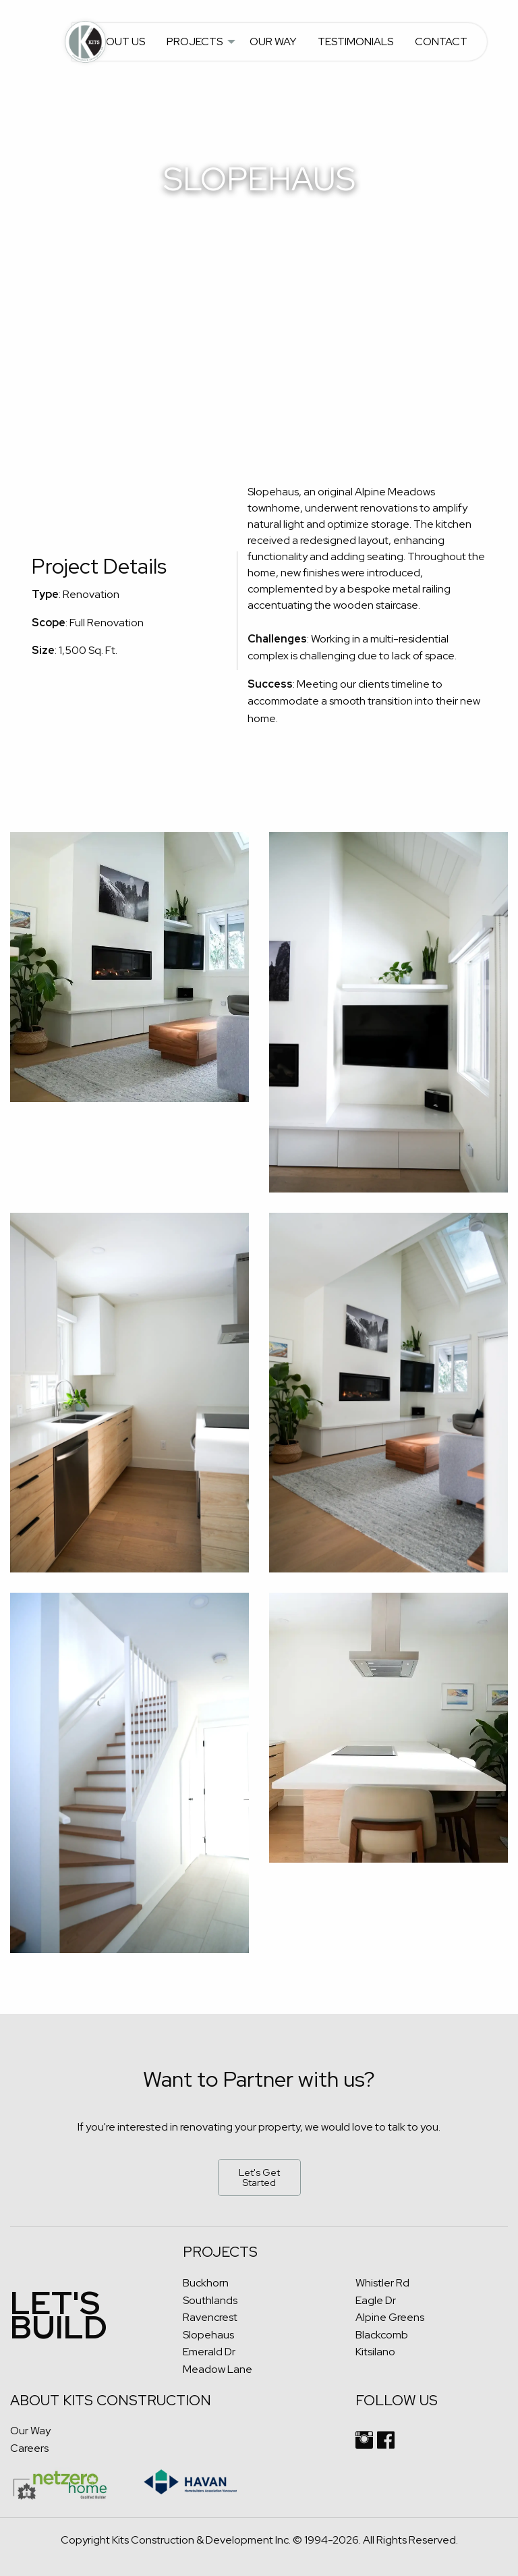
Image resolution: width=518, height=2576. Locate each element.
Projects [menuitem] (195, 41)
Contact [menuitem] (441, 41)
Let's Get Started (259, 2177)
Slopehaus (208, 2335)
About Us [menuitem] (118, 41)
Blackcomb (381, 2335)
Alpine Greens (389, 2317)
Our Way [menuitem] (273, 41)
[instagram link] (364, 2445)
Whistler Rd (382, 2283)
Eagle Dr (375, 2300)
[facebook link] (386, 2445)
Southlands (210, 2300)
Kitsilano (375, 2352)
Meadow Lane (217, 2369)
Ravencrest (210, 2317)
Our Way (30, 2430)
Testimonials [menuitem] (355, 41)
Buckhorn (206, 2283)
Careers (29, 2448)
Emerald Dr (209, 2352)
